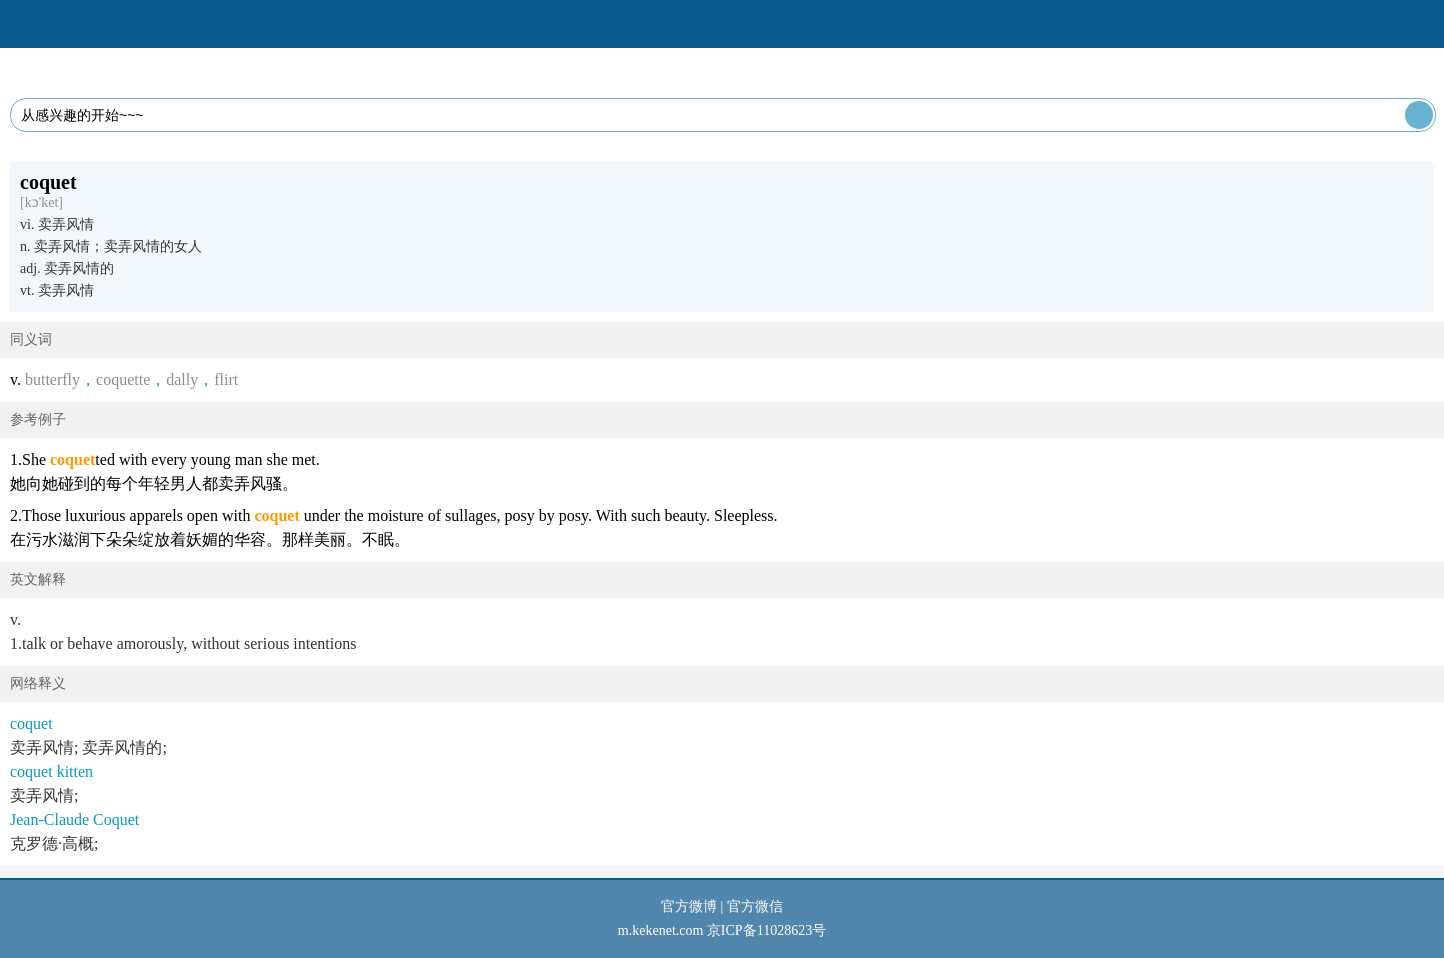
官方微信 (755, 906)
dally (182, 379)
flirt (226, 379)
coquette (123, 379)
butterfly (52, 379)
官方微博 (689, 906)
